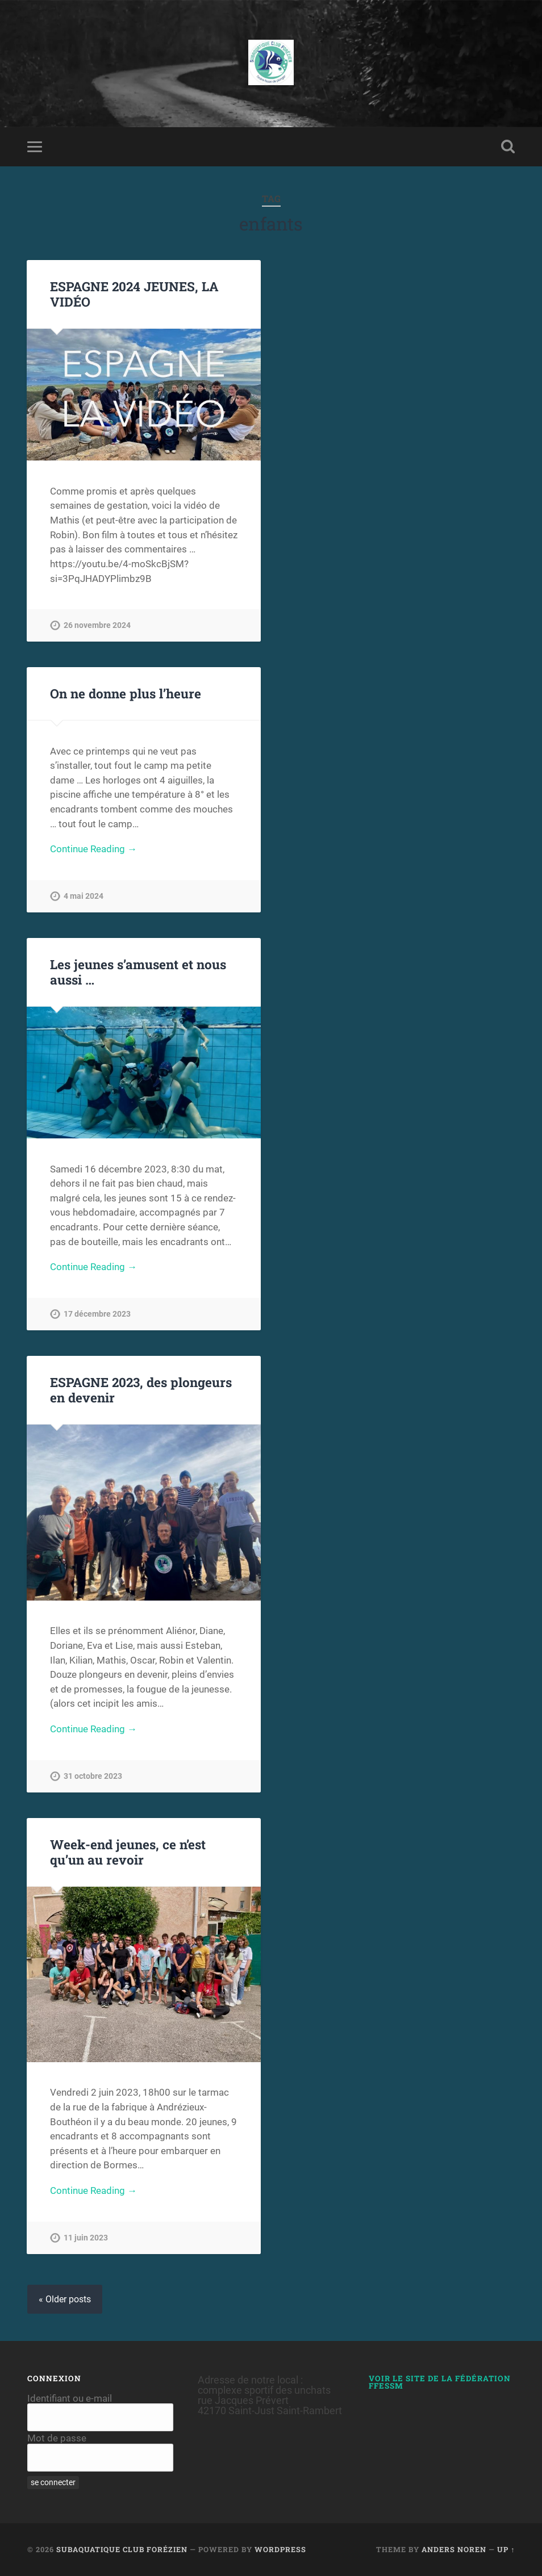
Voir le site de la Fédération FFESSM (440, 2382)
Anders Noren (454, 2549)
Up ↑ (506, 2549)
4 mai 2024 (83, 896)
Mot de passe (56, 2438)
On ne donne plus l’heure (125, 693)
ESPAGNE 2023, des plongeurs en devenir (141, 1389)
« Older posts (65, 2299)
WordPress (280, 2549)
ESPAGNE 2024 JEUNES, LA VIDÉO (134, 294)
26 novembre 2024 (97, 625)
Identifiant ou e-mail (69, 2398)
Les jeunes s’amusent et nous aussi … (138, 972)
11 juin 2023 (86, 2238)
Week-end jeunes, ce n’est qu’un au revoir (128, 1852)
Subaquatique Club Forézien (121, 2549)
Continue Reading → (93, 849)
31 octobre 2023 (93, 1776)
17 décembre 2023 (97, 1314)
